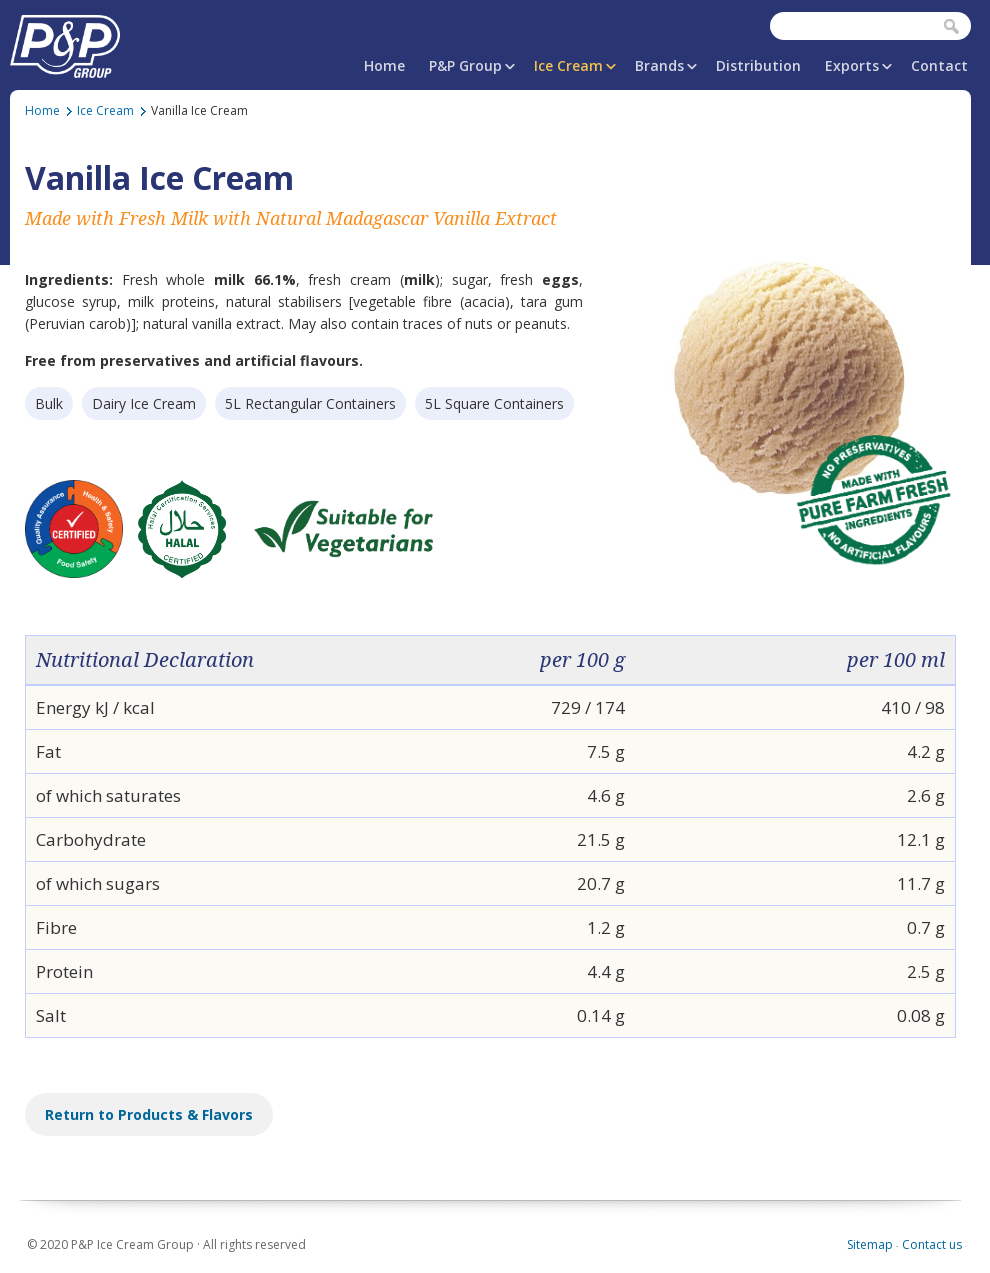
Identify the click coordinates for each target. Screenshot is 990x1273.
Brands (659, 65)
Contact (939, 65)
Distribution (758, 65)
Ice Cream (568, 65)
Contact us (932, 1244)
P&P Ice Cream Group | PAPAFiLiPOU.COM (65, 42)
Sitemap (870, 1244)
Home (384, 65)
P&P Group (465, 65)
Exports (852, 65)
